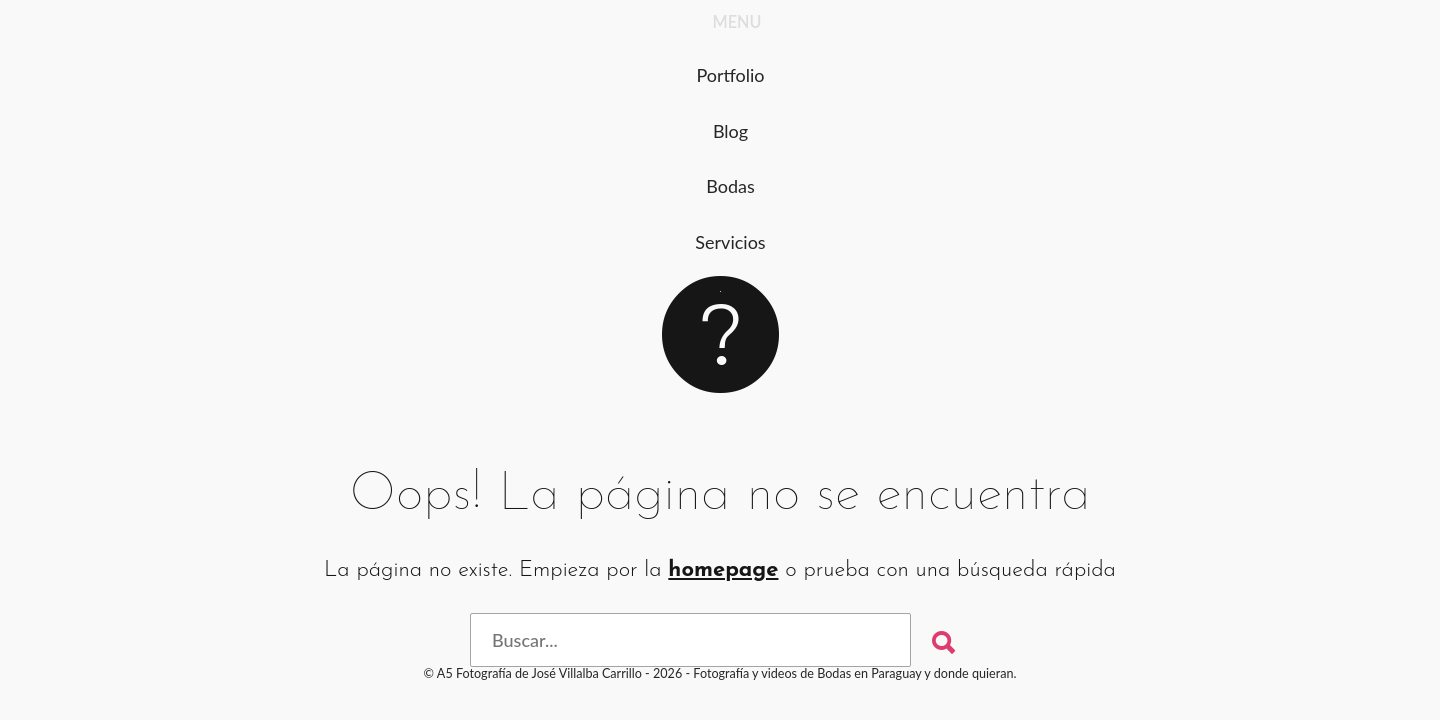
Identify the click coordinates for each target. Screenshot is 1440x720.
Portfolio (730, 75)
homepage (723, 570)
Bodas (730, 186)
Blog (730, 131)
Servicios (730, 242)
